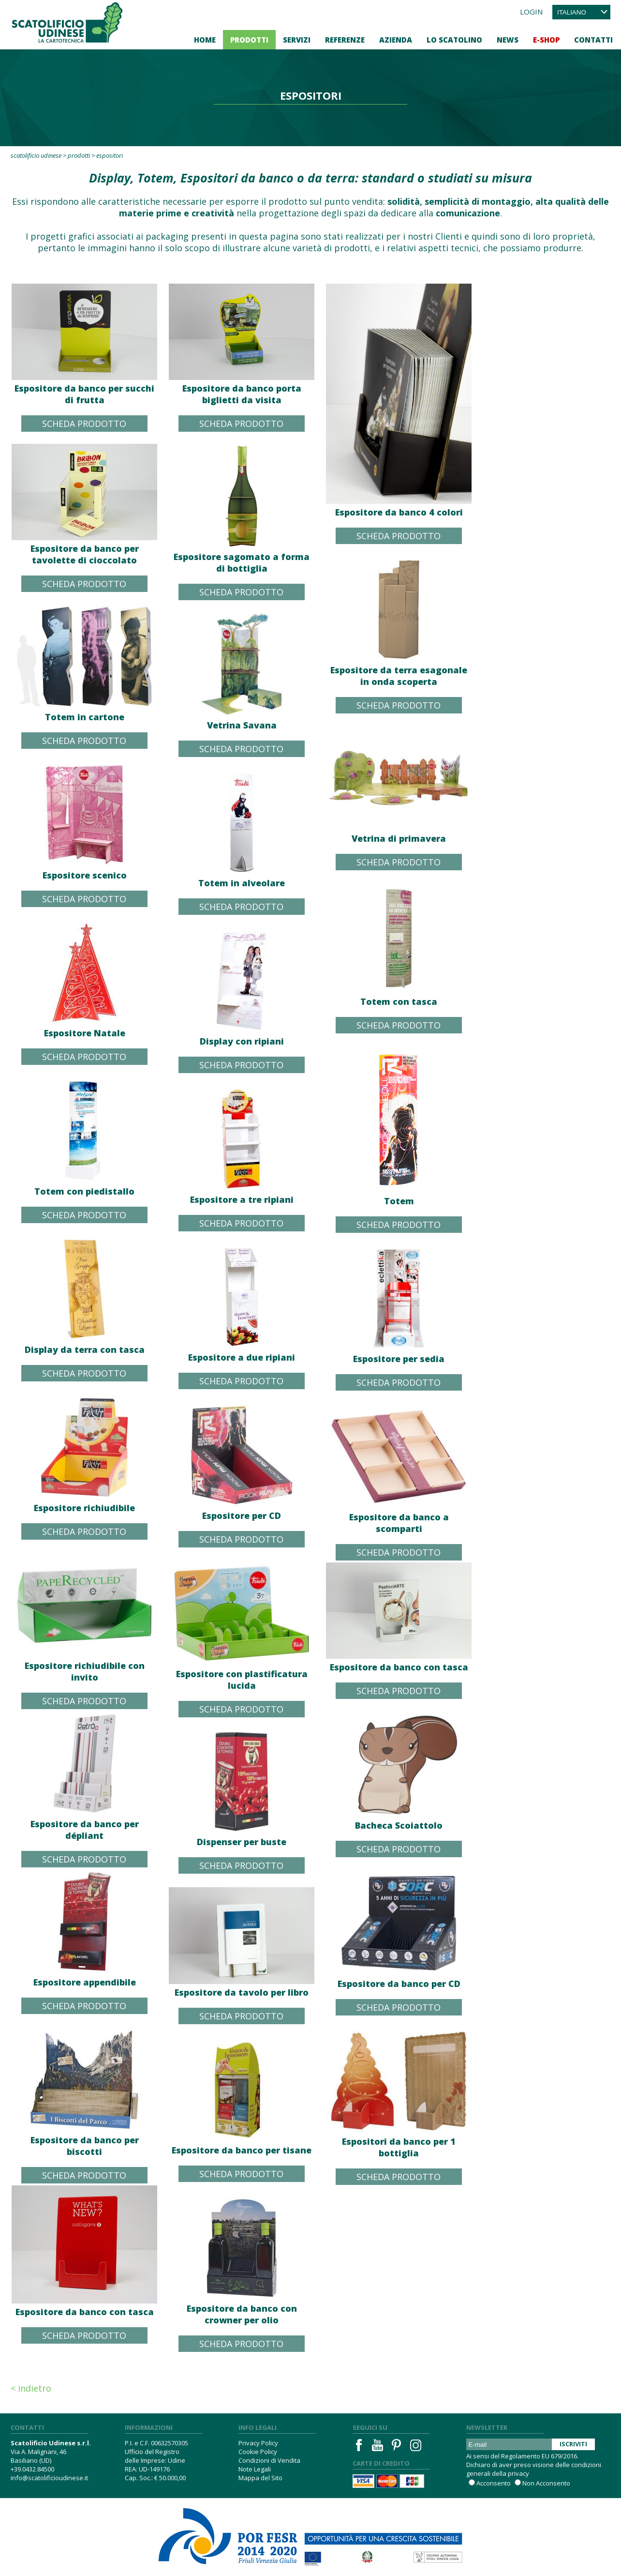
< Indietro (31, 2388)
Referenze (345, 40)
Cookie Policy (257, 2451)
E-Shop (546, 40)
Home (205, 40)
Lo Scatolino (454, 40)
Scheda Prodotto (84, 423)
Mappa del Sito (260, 2477)
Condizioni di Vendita (269, 2460)
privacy (518, 2473)
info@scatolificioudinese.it (49, 2477)
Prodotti (249, 40)
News (507, 40)
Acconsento (493, 2483)
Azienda (395, 40)
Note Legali (254, 2469)
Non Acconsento (546, 2483)
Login (531, 11)
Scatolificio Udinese (36, 155)
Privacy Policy (258, 2443)
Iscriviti (573, 2444)
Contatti (593, 40)
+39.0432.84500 (32, 2469)
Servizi (296, 40)
